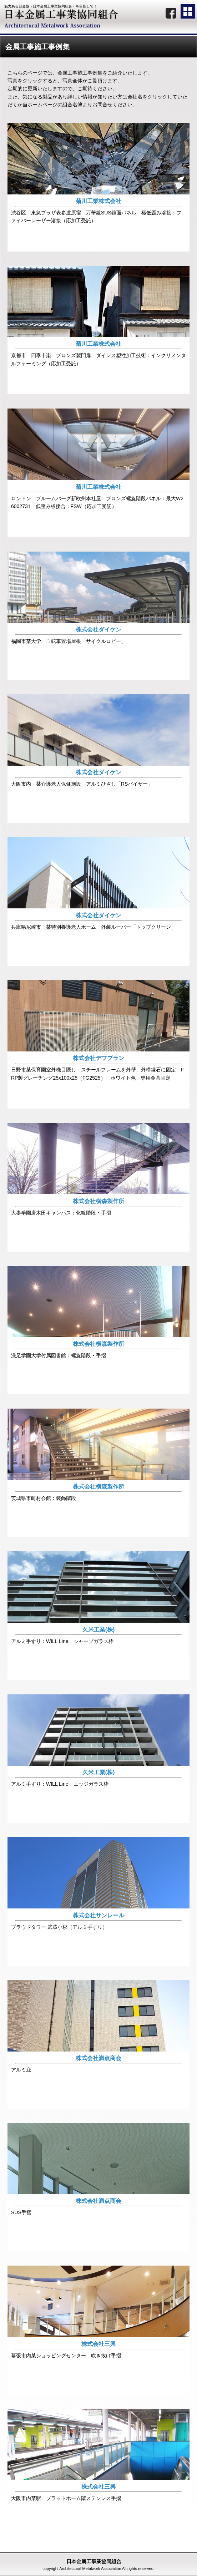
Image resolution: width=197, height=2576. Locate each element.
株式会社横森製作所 (98, 1201)
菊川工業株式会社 (98, 201)
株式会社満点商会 (98, 2058)
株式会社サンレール (98, 1915)
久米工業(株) (98, 1630)
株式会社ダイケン (98, 630)
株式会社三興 (98, 2344)
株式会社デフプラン (98, 1058)
